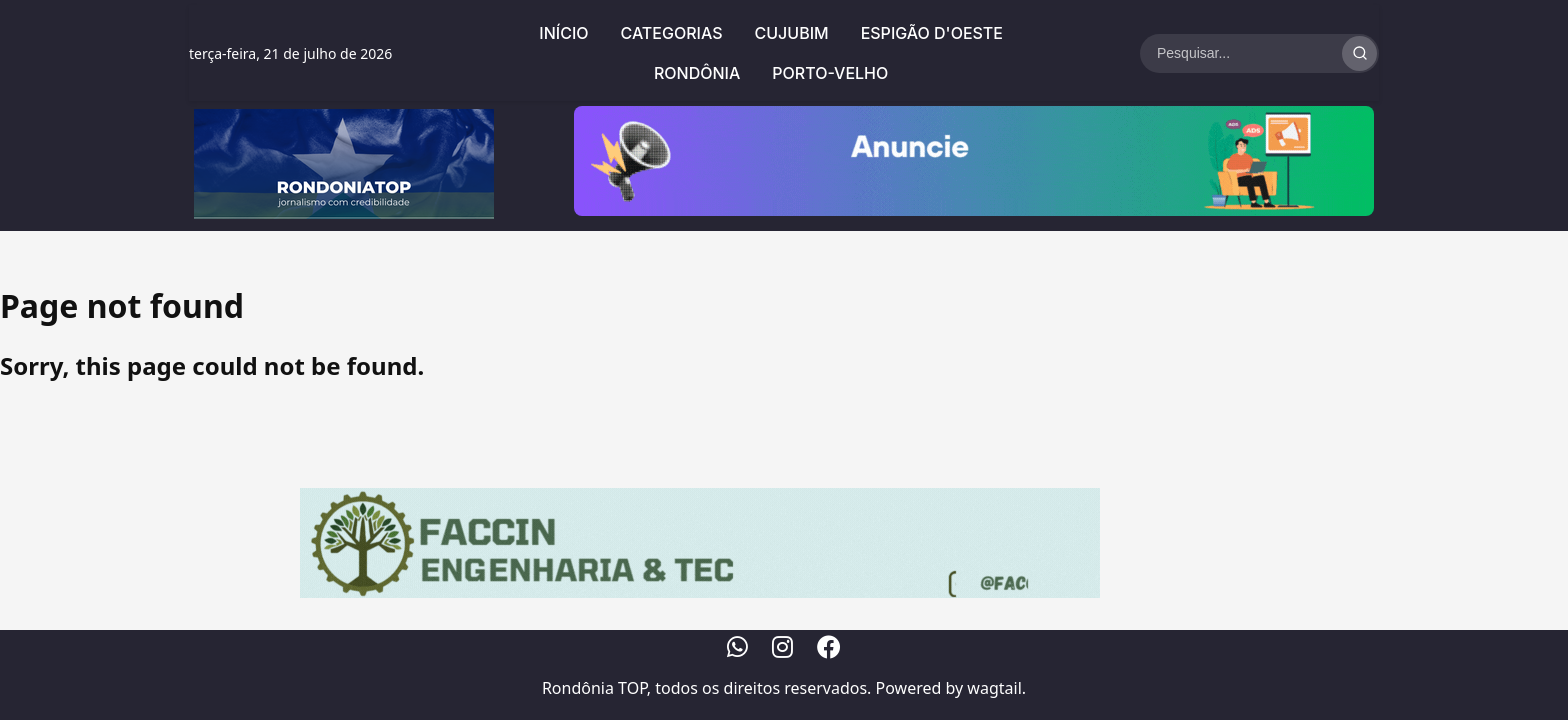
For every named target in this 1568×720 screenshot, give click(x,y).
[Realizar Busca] (1359, 53)
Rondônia (697, 73)
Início (563, 33)
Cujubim (792, 33)
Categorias (672, 33)
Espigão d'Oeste (932, 33)
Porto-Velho (830, 73)
